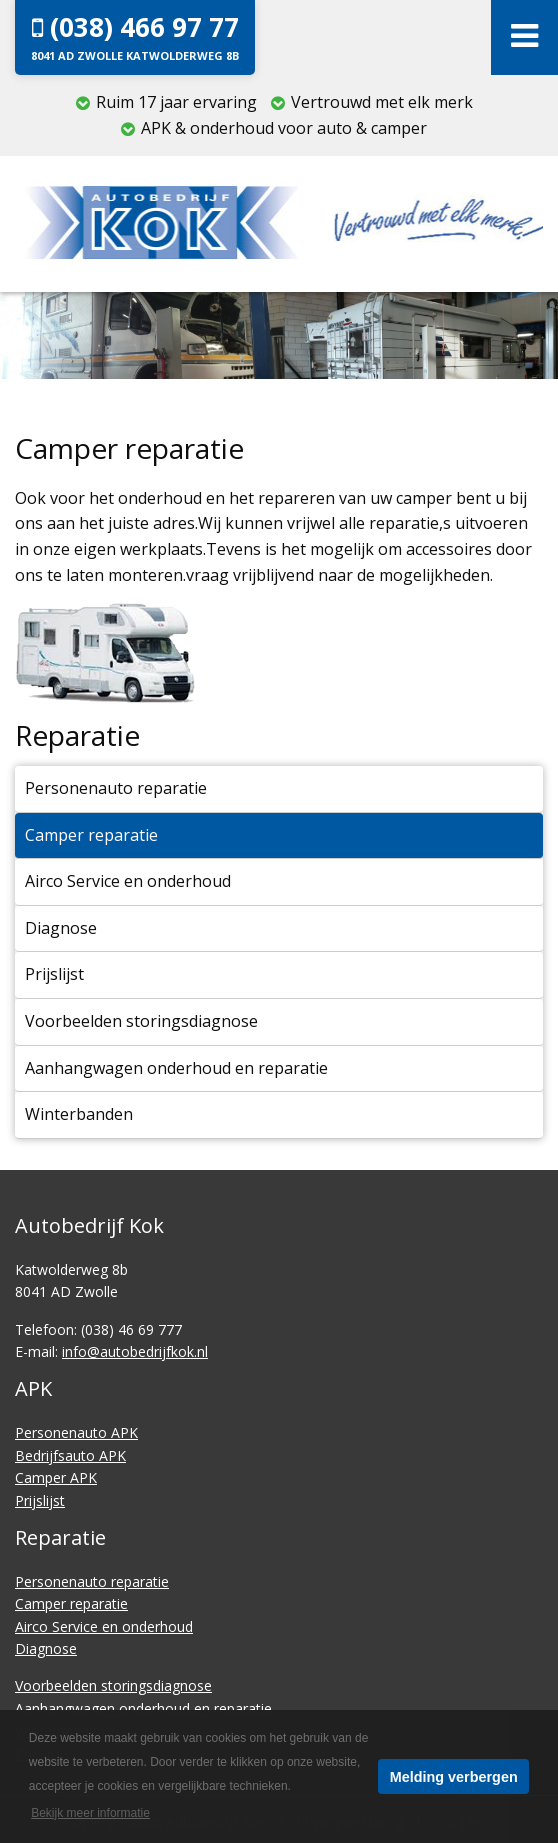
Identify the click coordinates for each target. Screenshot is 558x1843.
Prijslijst (54, 974)
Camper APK (56, 1477)
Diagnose (61, 928)
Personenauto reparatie (116, 788)
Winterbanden (79, 1114)
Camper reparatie (91, 835)
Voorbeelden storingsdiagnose (141, 1021)
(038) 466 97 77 (135, 36)
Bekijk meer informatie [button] (90, 1813)
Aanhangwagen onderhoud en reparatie (176, 1068)
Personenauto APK (76, 1432)
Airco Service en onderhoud (128, 881)
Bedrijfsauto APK (70, 1455)
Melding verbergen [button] (454, 1777)
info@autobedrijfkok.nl (135, 1351)
